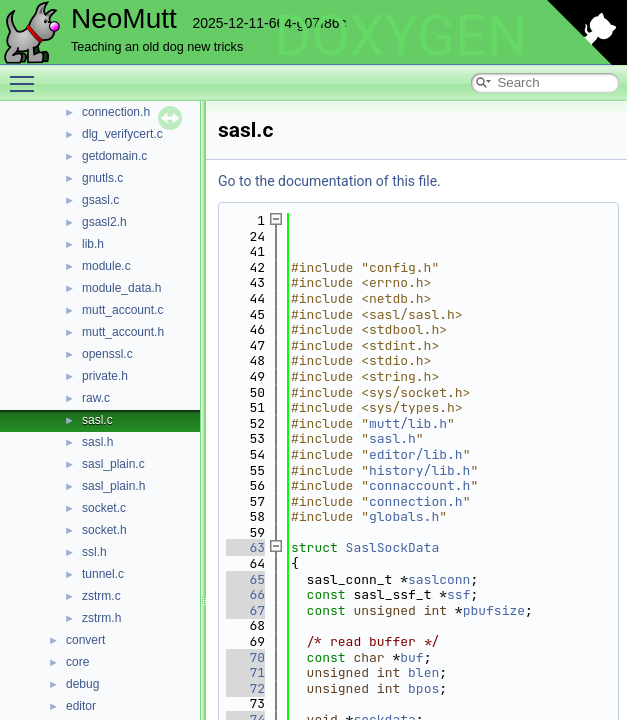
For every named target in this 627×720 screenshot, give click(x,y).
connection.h (116, 112)
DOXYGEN (400, 36)
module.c (106, 266)
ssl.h (94, 552)
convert (85, 640)
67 (245, 610)
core (77, 662)
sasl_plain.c (113, 464)
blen (423, 672)
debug (82, 684)
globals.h (404, 516)
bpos (423, 688)
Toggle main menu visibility (27, 75)
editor (81, 706)
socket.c (104, 508)
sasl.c (97, 420)
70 (245, 657)
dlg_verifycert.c (122, 134)
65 (245, 579)
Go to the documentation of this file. (329, 181)
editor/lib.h (416, 454)
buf (411, 657)
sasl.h (97, 442)
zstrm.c (101, 596)
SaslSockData (393, 547)
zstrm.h (101, 618)
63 (245, 547)
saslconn (439, 579)
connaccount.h (419, 485)
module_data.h (121, 288)
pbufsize (494, 610)
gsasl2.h (104, 222)
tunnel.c (103, 574)
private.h (105, 376)
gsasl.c (100, 200)
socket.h (104, 530)
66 (245, 594)
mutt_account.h (123, 332)
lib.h (93, 244)
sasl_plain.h (113, 486)
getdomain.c (114, 156)
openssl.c (107, 354)
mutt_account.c (122, 310)
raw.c (96, 398)
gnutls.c (102, 178)
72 (245, 688)
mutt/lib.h (408, 423)
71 (245, 672)
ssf (458, 594)
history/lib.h (419, 470)
